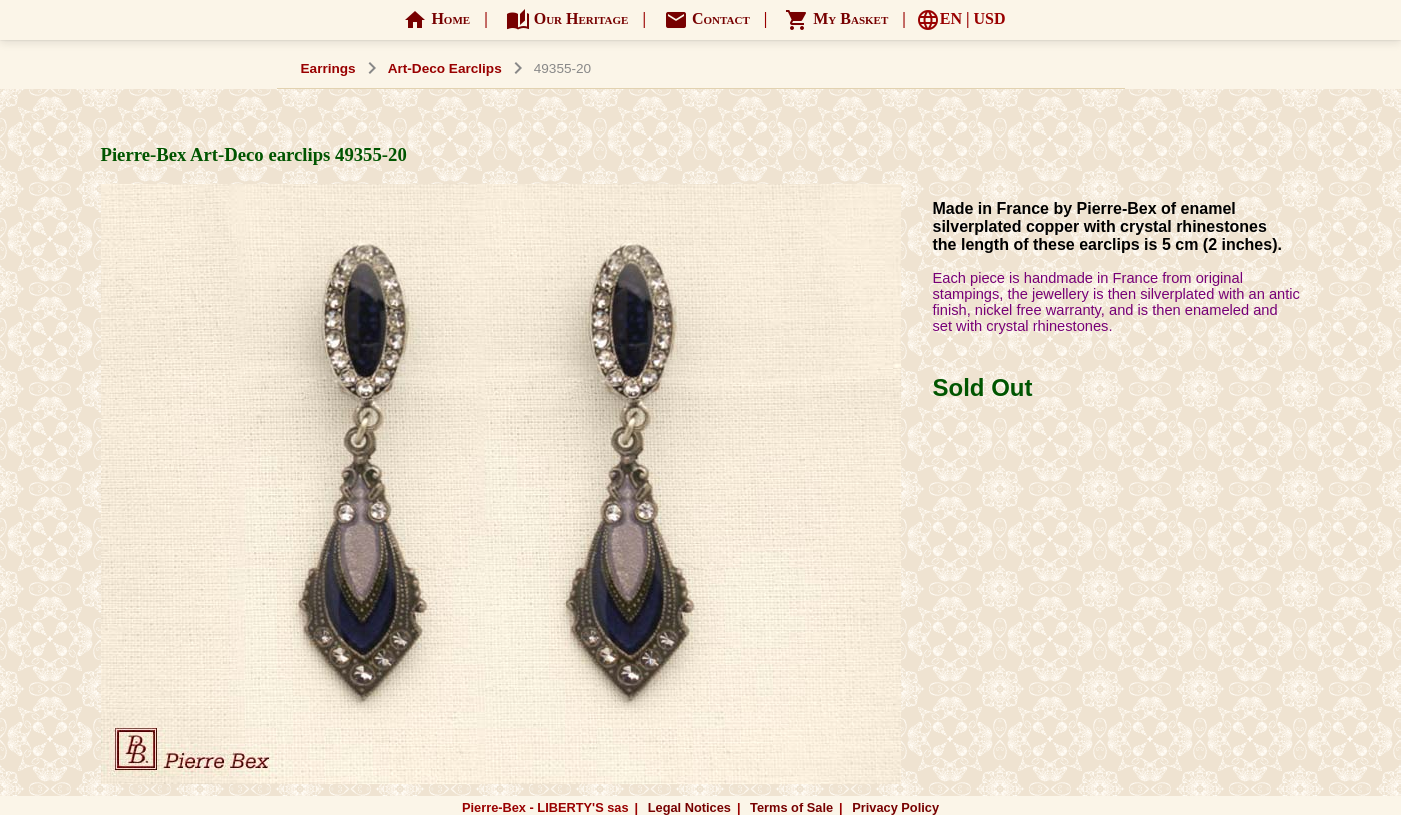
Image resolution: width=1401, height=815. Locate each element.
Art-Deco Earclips (445, 68)
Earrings (328, 68)
